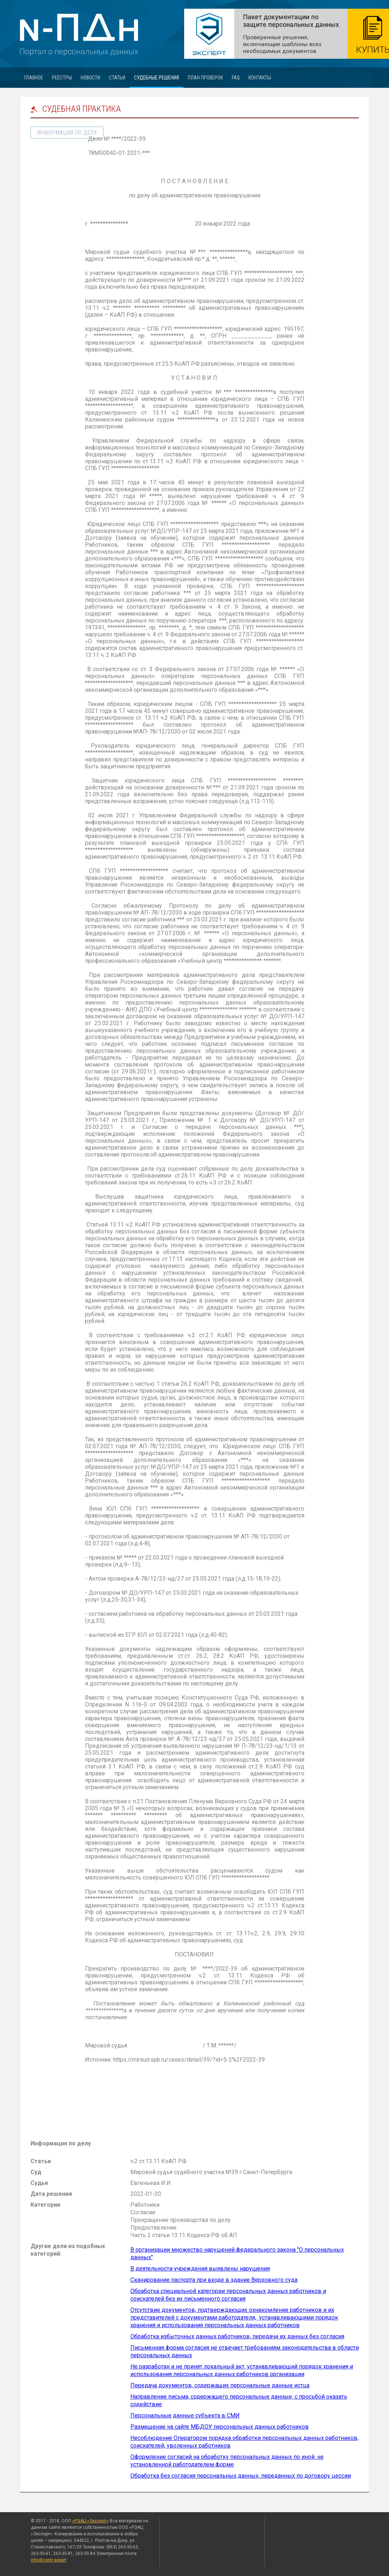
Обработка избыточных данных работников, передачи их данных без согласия (237, 2336)
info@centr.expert (48, 2560)
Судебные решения (156, 78)
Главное (33, 78)
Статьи (117, 78)
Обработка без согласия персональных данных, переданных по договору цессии (240, 2475)
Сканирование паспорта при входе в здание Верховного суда (213, 2279)
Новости (90, 78)
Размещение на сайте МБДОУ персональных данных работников (219, 2426)
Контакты (259, 78)
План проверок (205, 78)
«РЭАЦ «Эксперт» (90, 2520)
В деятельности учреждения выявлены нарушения (200, 2268)
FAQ (236, 78)
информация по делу (67, 132)
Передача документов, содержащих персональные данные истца (219, 2385)
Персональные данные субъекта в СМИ (185, 2415)
